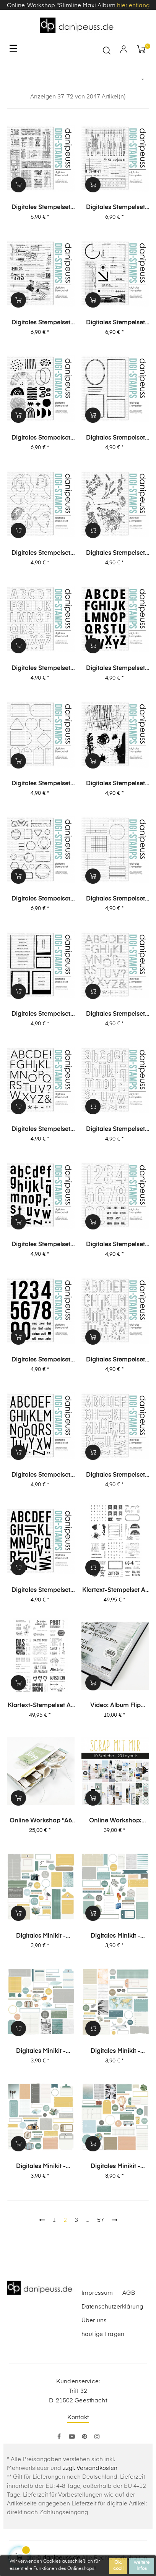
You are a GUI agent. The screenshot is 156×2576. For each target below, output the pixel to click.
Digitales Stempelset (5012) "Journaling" (115, 899)
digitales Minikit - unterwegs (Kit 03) (115, 2051)
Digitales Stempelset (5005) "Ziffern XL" (40, 1360)
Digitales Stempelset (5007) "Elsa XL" (40, 1245)
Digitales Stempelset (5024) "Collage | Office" (115, 208)
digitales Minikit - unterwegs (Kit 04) (41, 2051)
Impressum (97, 2293)
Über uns (94, 2320)
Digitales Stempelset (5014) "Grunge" (115, 784)
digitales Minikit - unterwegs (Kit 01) (115, 2167)
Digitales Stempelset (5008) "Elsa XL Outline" (115, 1129)
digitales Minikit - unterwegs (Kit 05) (115, 1936)
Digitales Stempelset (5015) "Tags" (40, 784)
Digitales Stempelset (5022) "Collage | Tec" (115, 323)
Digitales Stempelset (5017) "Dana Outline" (41, 668)
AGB (128, 2293)
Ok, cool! (118, 2565)
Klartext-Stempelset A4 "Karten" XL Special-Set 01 (41, 1706)
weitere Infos (142, 2565)
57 (100, 2220)
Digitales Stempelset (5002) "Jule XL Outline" (115, 1475)
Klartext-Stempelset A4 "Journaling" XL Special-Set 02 (115, 1590)
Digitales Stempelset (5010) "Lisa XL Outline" (115, 1014)
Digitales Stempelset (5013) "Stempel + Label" (40, 899)
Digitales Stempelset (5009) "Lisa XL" (40, 1129)
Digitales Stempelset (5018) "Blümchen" (115, 553)
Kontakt (78, 2417)
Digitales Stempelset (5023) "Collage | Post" (40, 323)
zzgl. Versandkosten (90, 2468)
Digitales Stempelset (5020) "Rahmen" (115, 438)
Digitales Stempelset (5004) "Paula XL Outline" (115, 1360)
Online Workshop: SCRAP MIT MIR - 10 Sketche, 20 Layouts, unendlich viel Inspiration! (115, 1821)
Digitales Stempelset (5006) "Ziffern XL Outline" (115, 1245)
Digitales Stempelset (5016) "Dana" (115, 668)
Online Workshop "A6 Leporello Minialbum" (41, 1821)
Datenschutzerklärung (112, 2307)
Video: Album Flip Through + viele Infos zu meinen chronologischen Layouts (115, 1706)
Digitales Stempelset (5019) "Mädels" (40, 553)
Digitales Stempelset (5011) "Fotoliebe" (40, 1014)
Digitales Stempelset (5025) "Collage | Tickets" (40, 208)
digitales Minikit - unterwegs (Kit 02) (41, 2167)
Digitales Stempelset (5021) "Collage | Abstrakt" (40, 438)
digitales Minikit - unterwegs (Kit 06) (41, 1936)
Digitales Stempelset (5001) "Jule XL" (40, 1590)
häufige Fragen (102, 2334)
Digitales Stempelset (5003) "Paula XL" (40, 1475)
